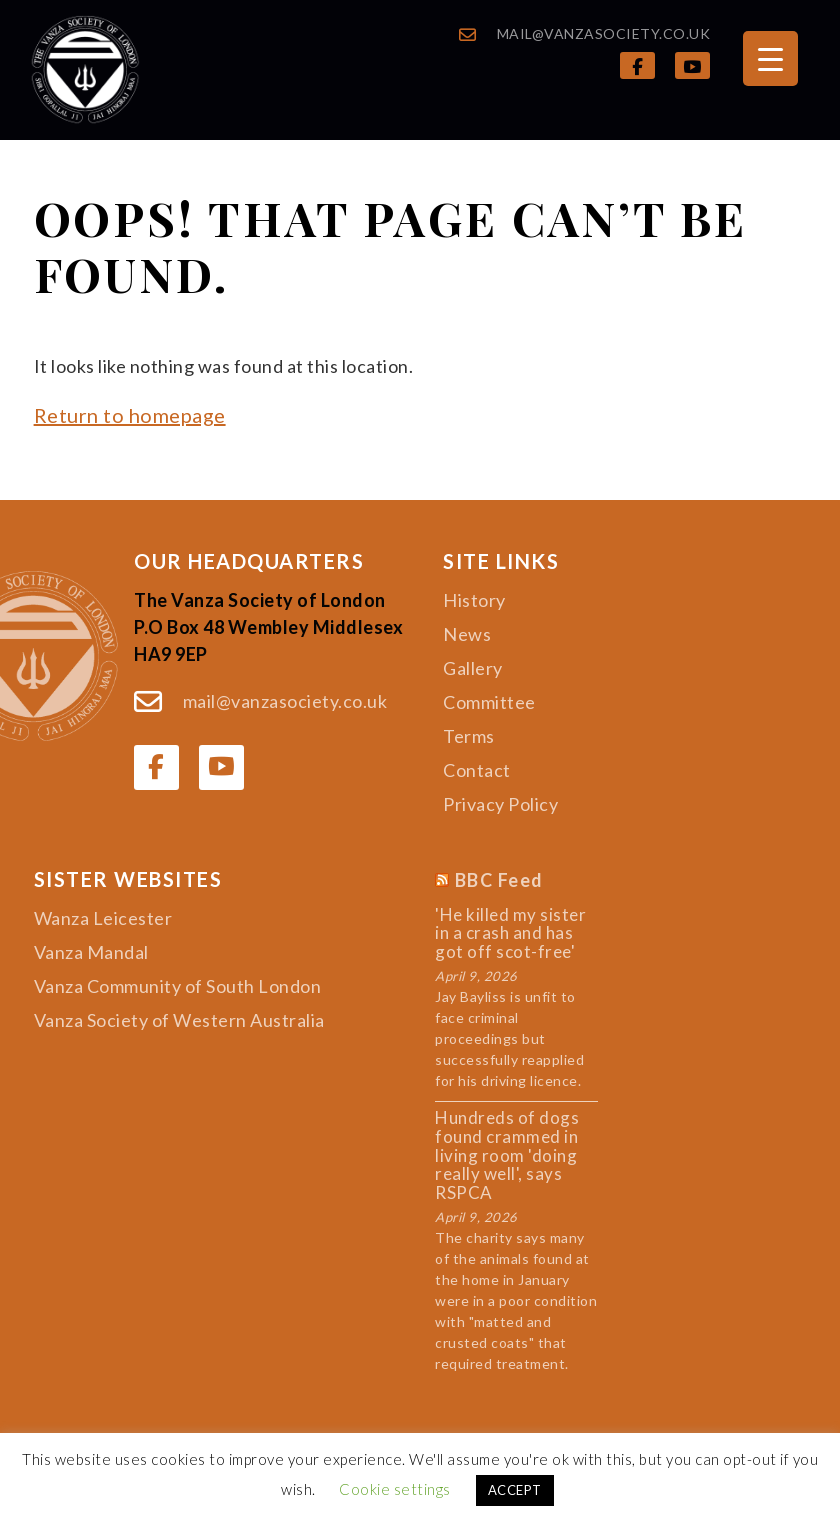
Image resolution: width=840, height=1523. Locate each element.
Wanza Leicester (103, 918)
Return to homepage (130, 415)
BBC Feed (499, 881)
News (467, 634)
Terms (469, 736)
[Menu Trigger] (770, 58)
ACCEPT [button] (515, 1490)
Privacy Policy (500, 804)
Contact (477, 770)
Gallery (473, 668)
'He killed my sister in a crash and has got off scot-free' (510, 934)
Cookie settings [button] (395, 1489)
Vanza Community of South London (178, 986)
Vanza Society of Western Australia (179, 1020)
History (474, 600)
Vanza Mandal (91, 952)
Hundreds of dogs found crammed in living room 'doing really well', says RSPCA (507, 1155)
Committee (489, 702)
